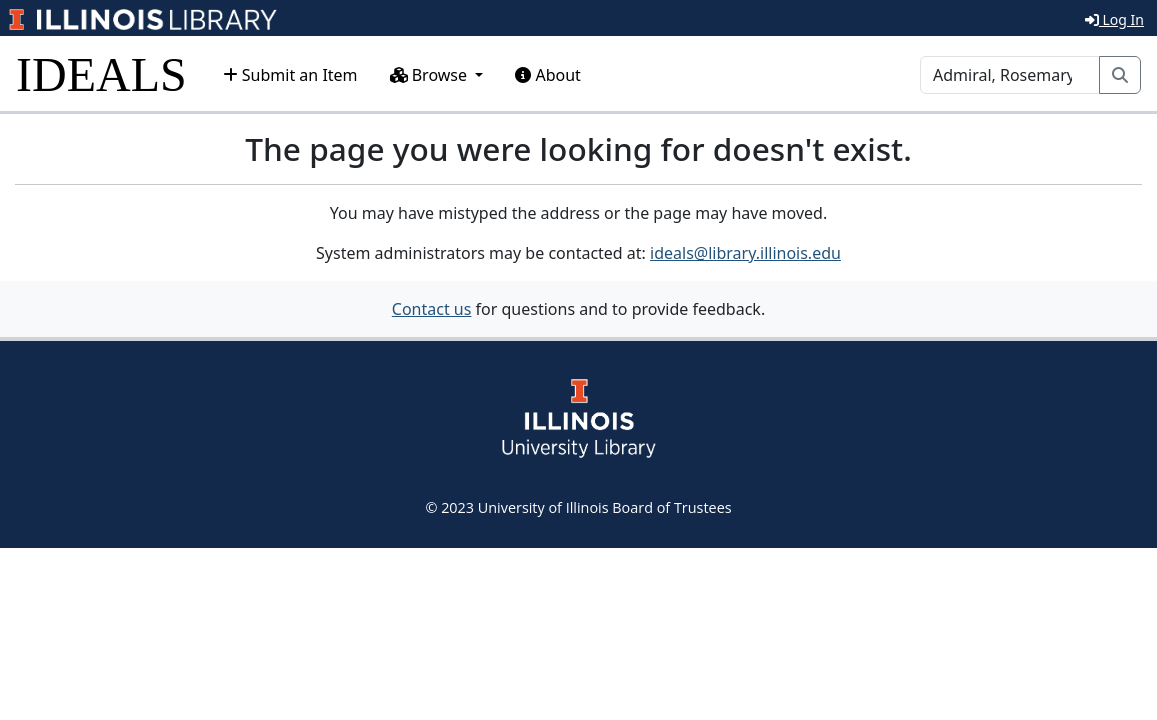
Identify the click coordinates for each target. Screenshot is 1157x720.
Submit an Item (290, 75)
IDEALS (101, 74)
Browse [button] (431, 75)
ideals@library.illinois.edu (745, 253)
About (548, 75)
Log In (1114, 19)
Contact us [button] (432, 309)
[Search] (1010, 75)
